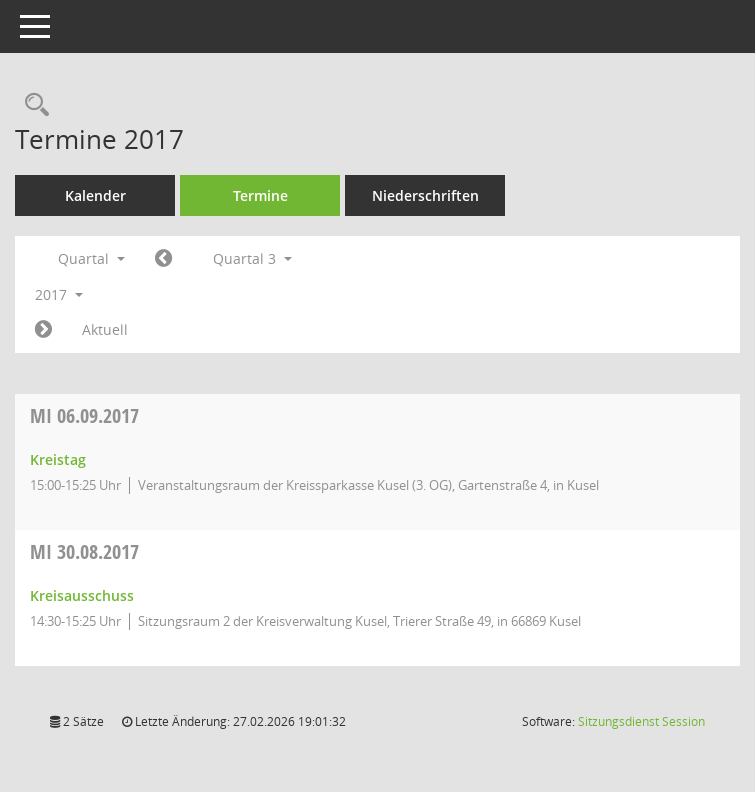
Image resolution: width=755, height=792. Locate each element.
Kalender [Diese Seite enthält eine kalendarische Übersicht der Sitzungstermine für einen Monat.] (95, 195)
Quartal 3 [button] (252, 258)
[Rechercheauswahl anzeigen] (32, 105)
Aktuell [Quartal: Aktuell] (105, 329)
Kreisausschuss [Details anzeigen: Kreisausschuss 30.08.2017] (82, 595)
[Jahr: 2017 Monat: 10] (43, 330)
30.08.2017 (84, 551)
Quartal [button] (91, 258)
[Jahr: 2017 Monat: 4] (163, 259)
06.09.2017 (84, 415)
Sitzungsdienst (641, 721)
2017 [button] (59, 294)
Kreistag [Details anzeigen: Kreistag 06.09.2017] (58, 459)
